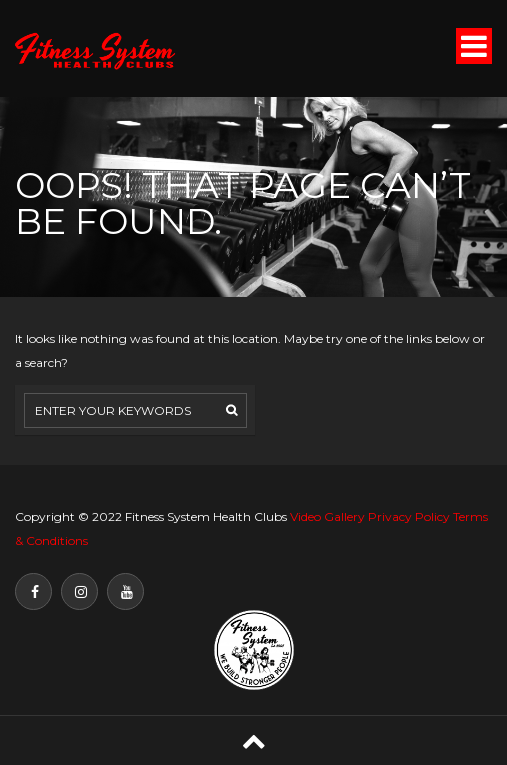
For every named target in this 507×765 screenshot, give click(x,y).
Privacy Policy (409, 516)
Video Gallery (327, 516)
